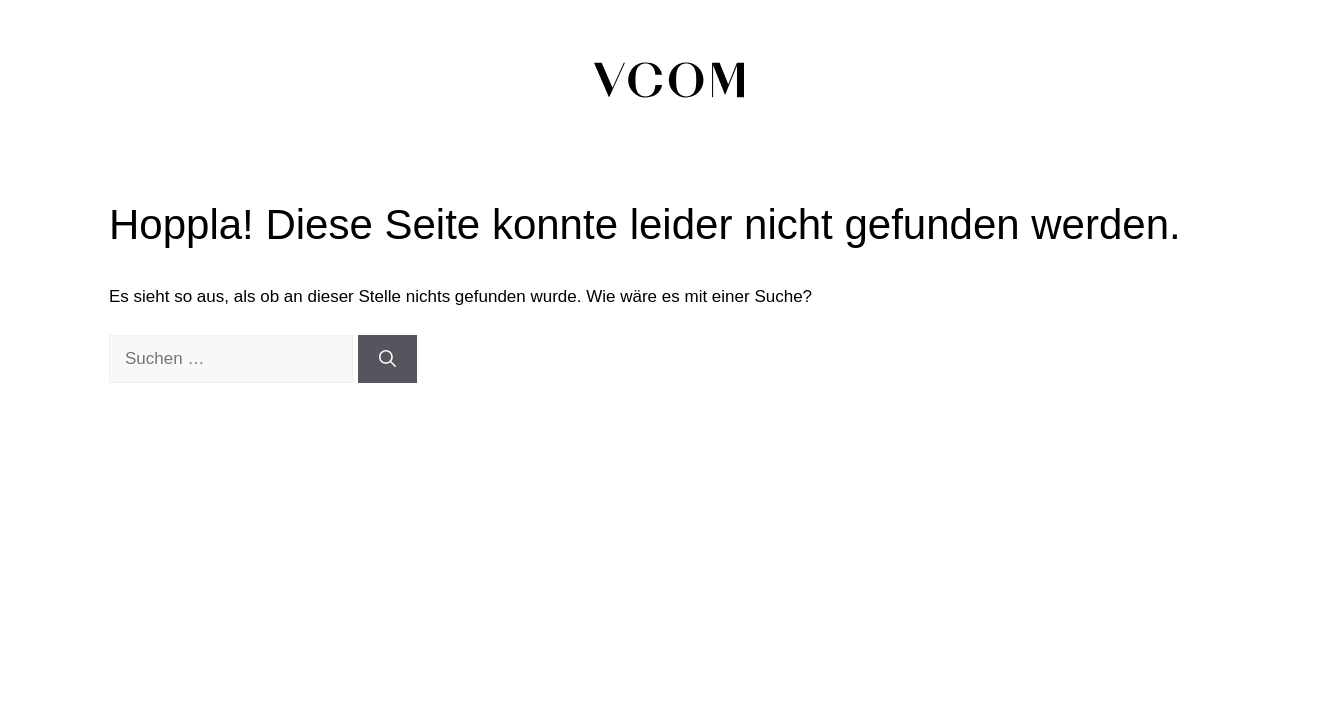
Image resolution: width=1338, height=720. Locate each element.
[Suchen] (387, 359)
